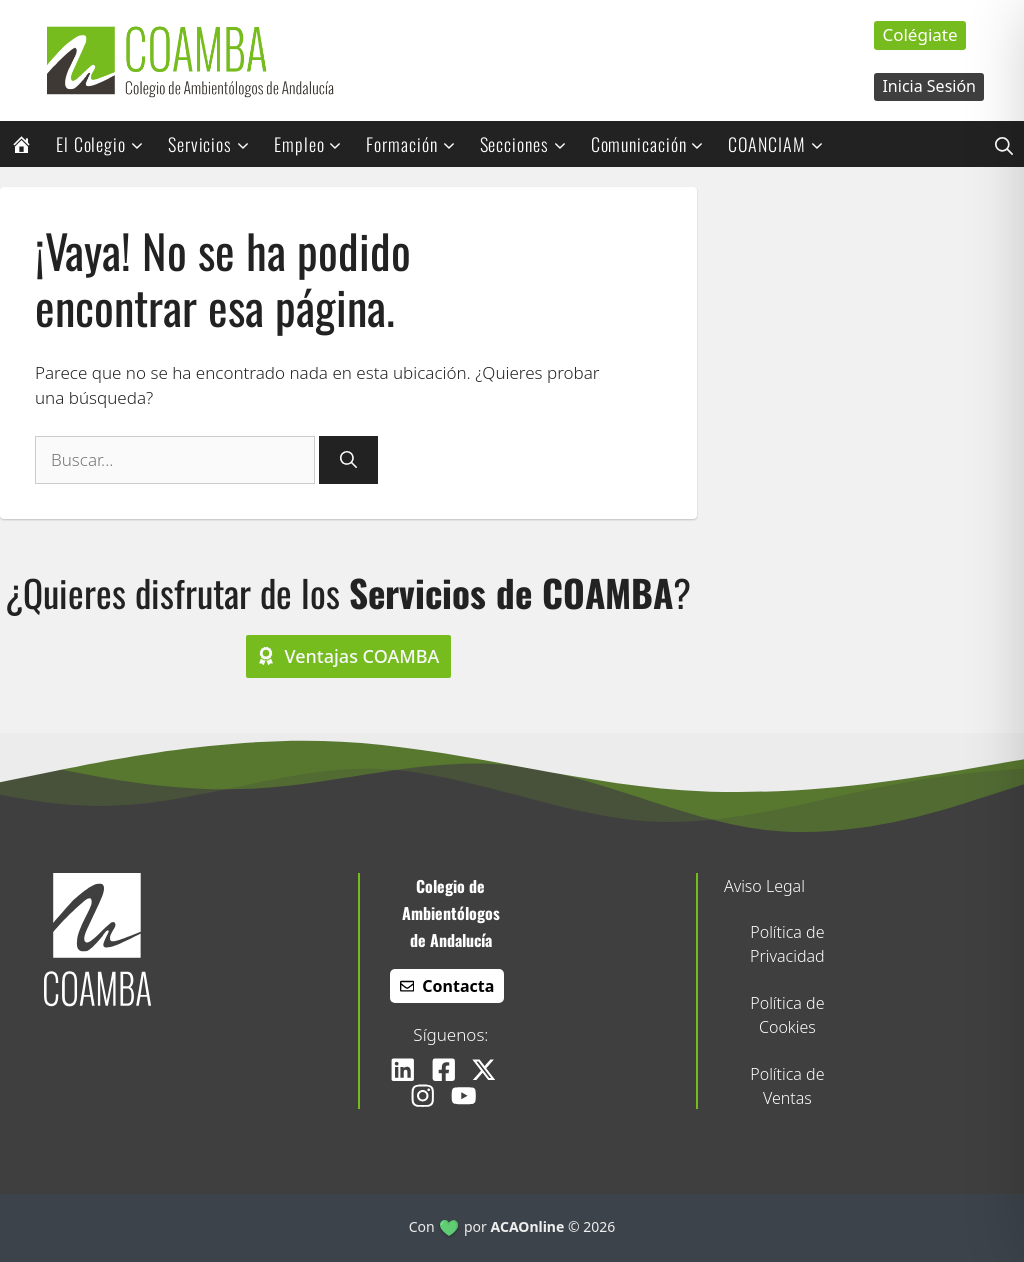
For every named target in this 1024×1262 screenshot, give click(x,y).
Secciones (530, 144)
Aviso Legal (764, 886)
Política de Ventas (787, 1086)
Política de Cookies (787, 1015)
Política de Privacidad (787, 944)
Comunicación (654, 144)
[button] (1004, 144)
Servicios (215, 144)
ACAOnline (528, 1226)
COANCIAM (782, 144)
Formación (417, 144)
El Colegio (106, 144)
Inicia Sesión (929, 86)
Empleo (314, 144)
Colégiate (919, 34)
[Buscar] (348, 460)
